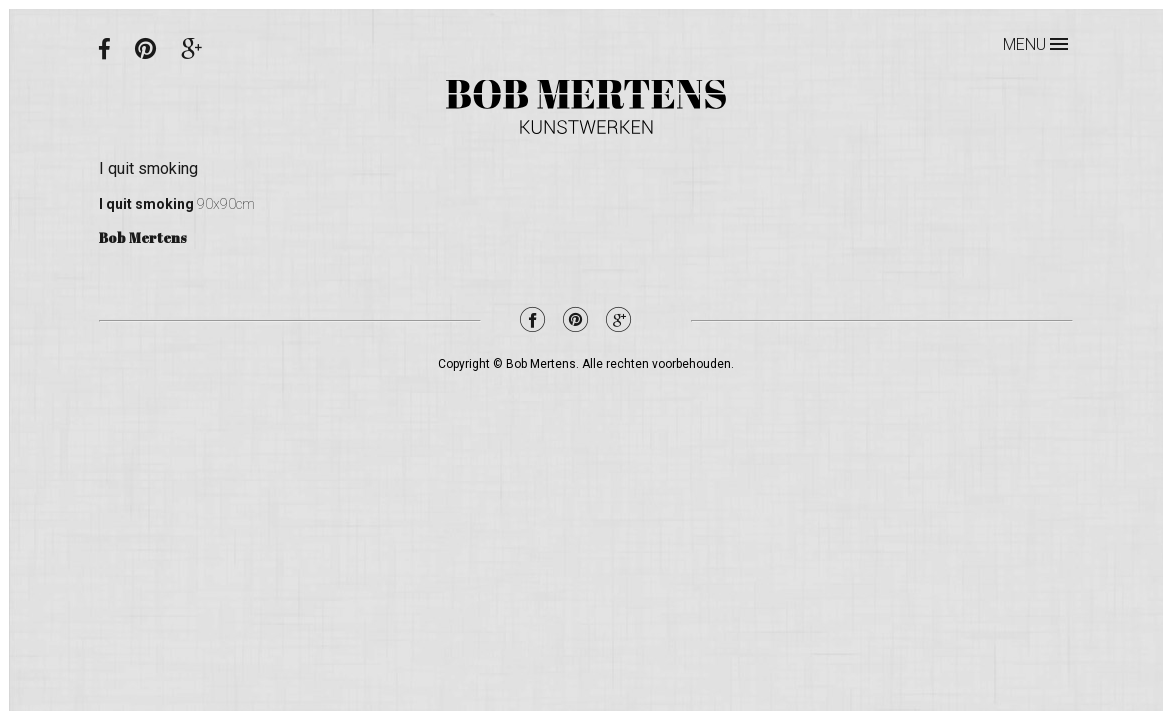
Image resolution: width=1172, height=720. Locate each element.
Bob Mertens (586, 107)
